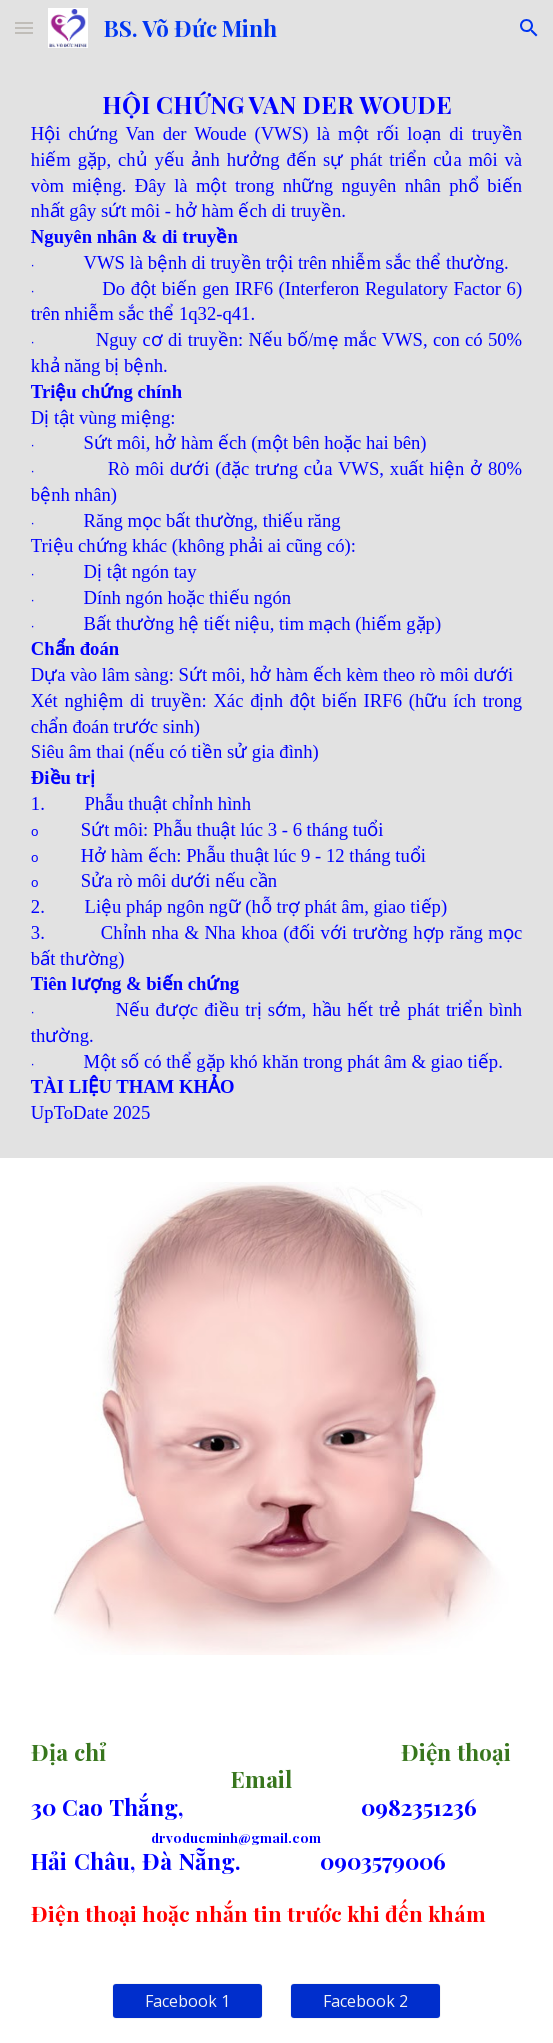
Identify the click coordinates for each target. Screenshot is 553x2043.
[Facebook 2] (365, 2001)
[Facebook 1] (187, 2001)
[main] (276, 607)
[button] (24, 27)
